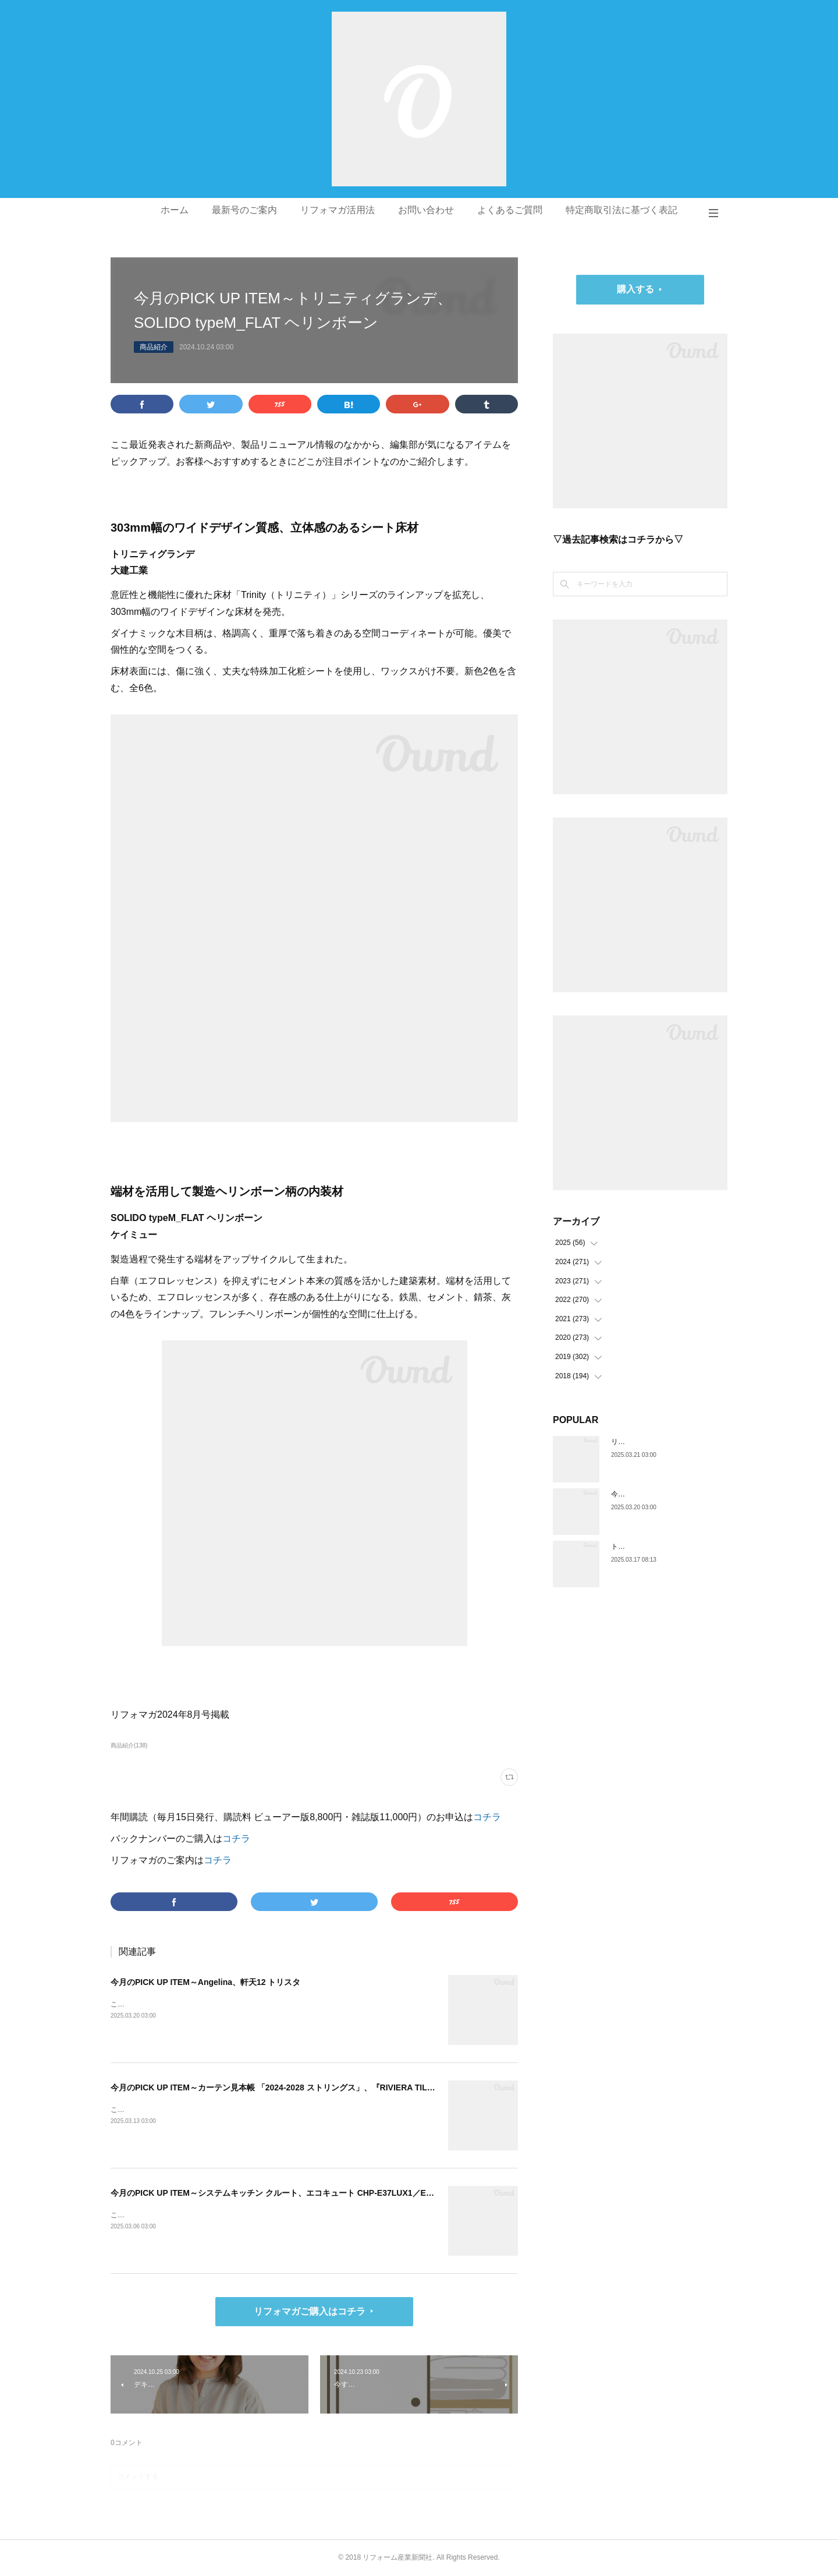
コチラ (487, 1817)
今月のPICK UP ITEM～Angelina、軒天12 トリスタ (205, 1982)
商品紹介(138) (129, 1745)
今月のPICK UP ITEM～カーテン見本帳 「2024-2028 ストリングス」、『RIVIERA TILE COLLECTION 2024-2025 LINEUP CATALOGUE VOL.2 (375, 2087)
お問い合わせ (426, 210)
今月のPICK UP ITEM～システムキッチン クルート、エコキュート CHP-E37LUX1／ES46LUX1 (286, 2193)
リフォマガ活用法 (337, 210)
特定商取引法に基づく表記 (621, 210)
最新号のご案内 (244, 210)
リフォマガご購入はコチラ (309, 2311)
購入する (635, 289)
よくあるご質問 (509, 210)
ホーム (175, 210)
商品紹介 (154, 347)
